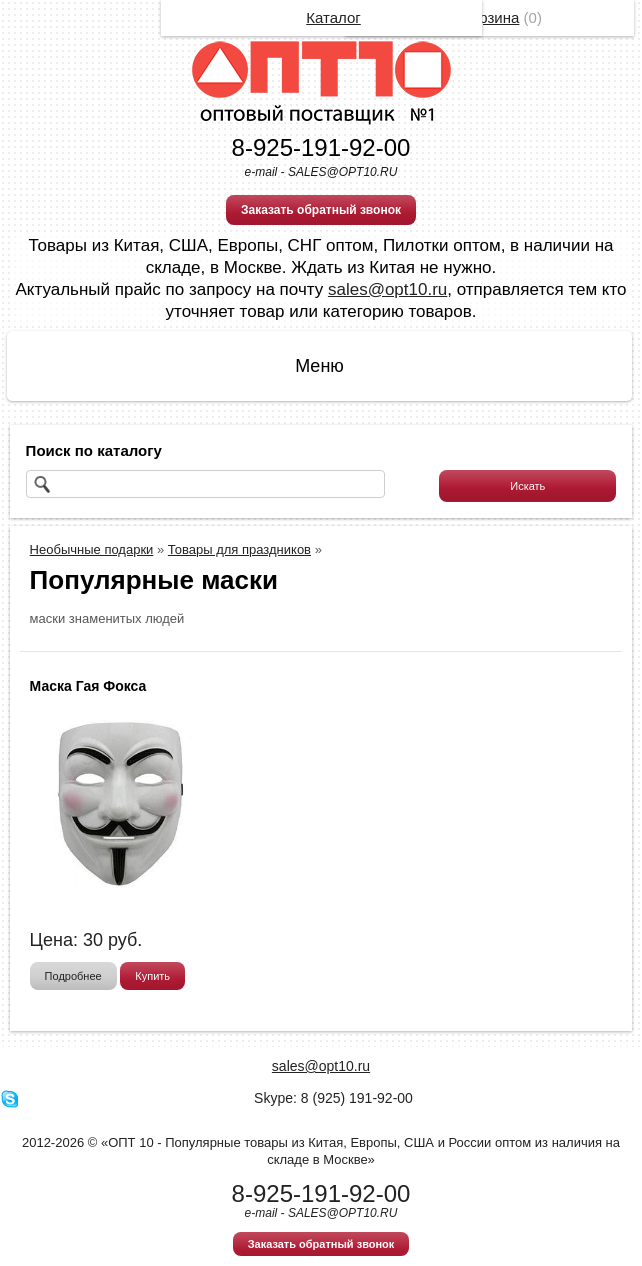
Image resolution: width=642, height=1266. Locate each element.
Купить (152, 976)
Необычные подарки (92, 549)
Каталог (333, 17)
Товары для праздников (239, 549)
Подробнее (73, 976)
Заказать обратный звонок (321, 210)
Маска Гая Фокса (88, 686)
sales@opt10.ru (387, 289)
